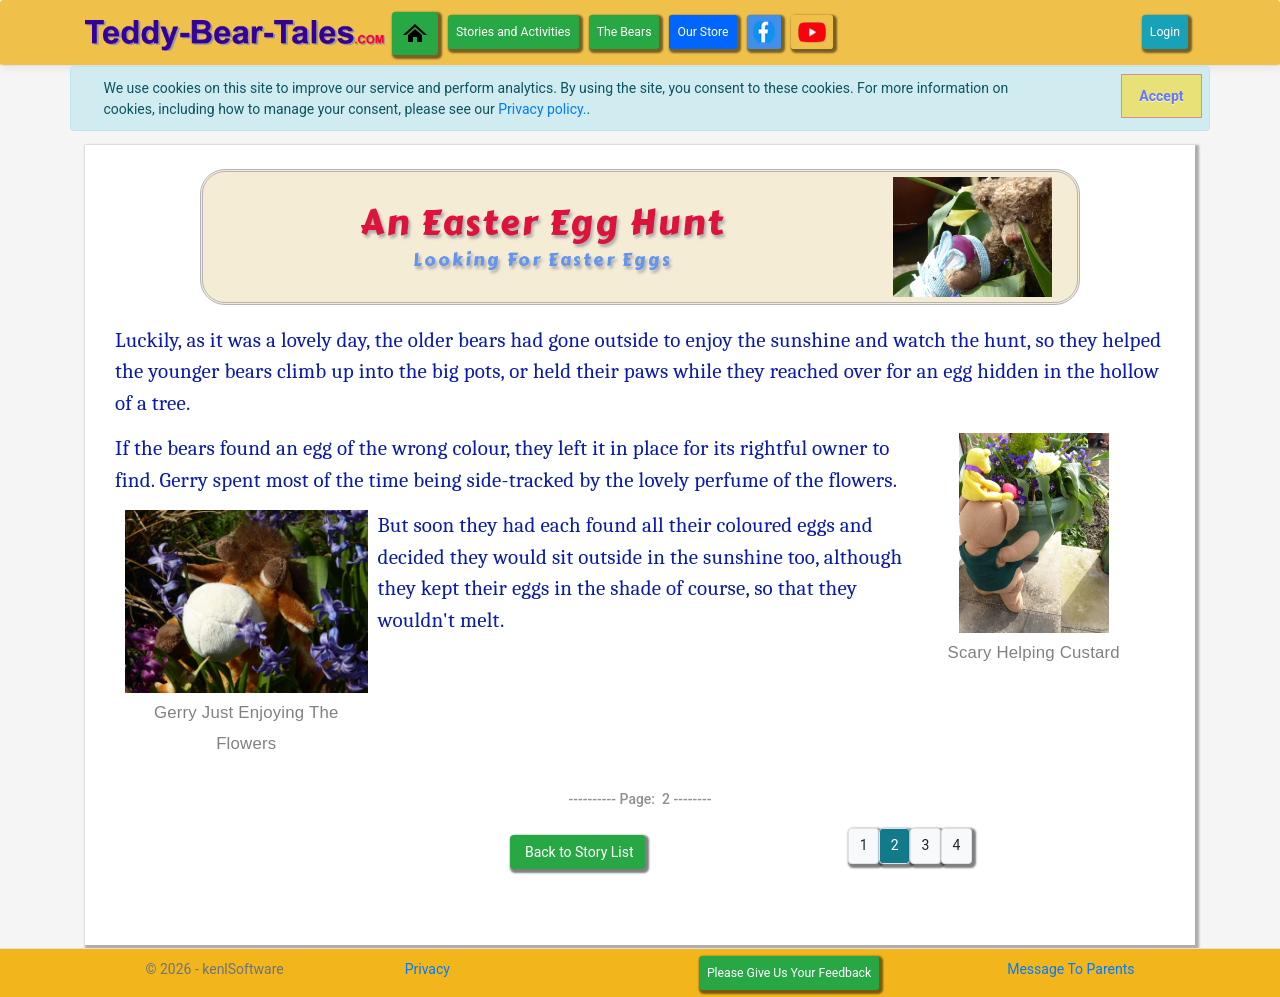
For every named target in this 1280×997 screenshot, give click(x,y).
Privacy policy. (542, 109)
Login (1165, 32)
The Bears (624, 32)
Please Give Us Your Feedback (789, 973)
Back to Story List (577, 852)
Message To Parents (1070, 969)
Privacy (427, 969)
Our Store (702, 32)
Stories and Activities (513, 32)
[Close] (1161, 96)
